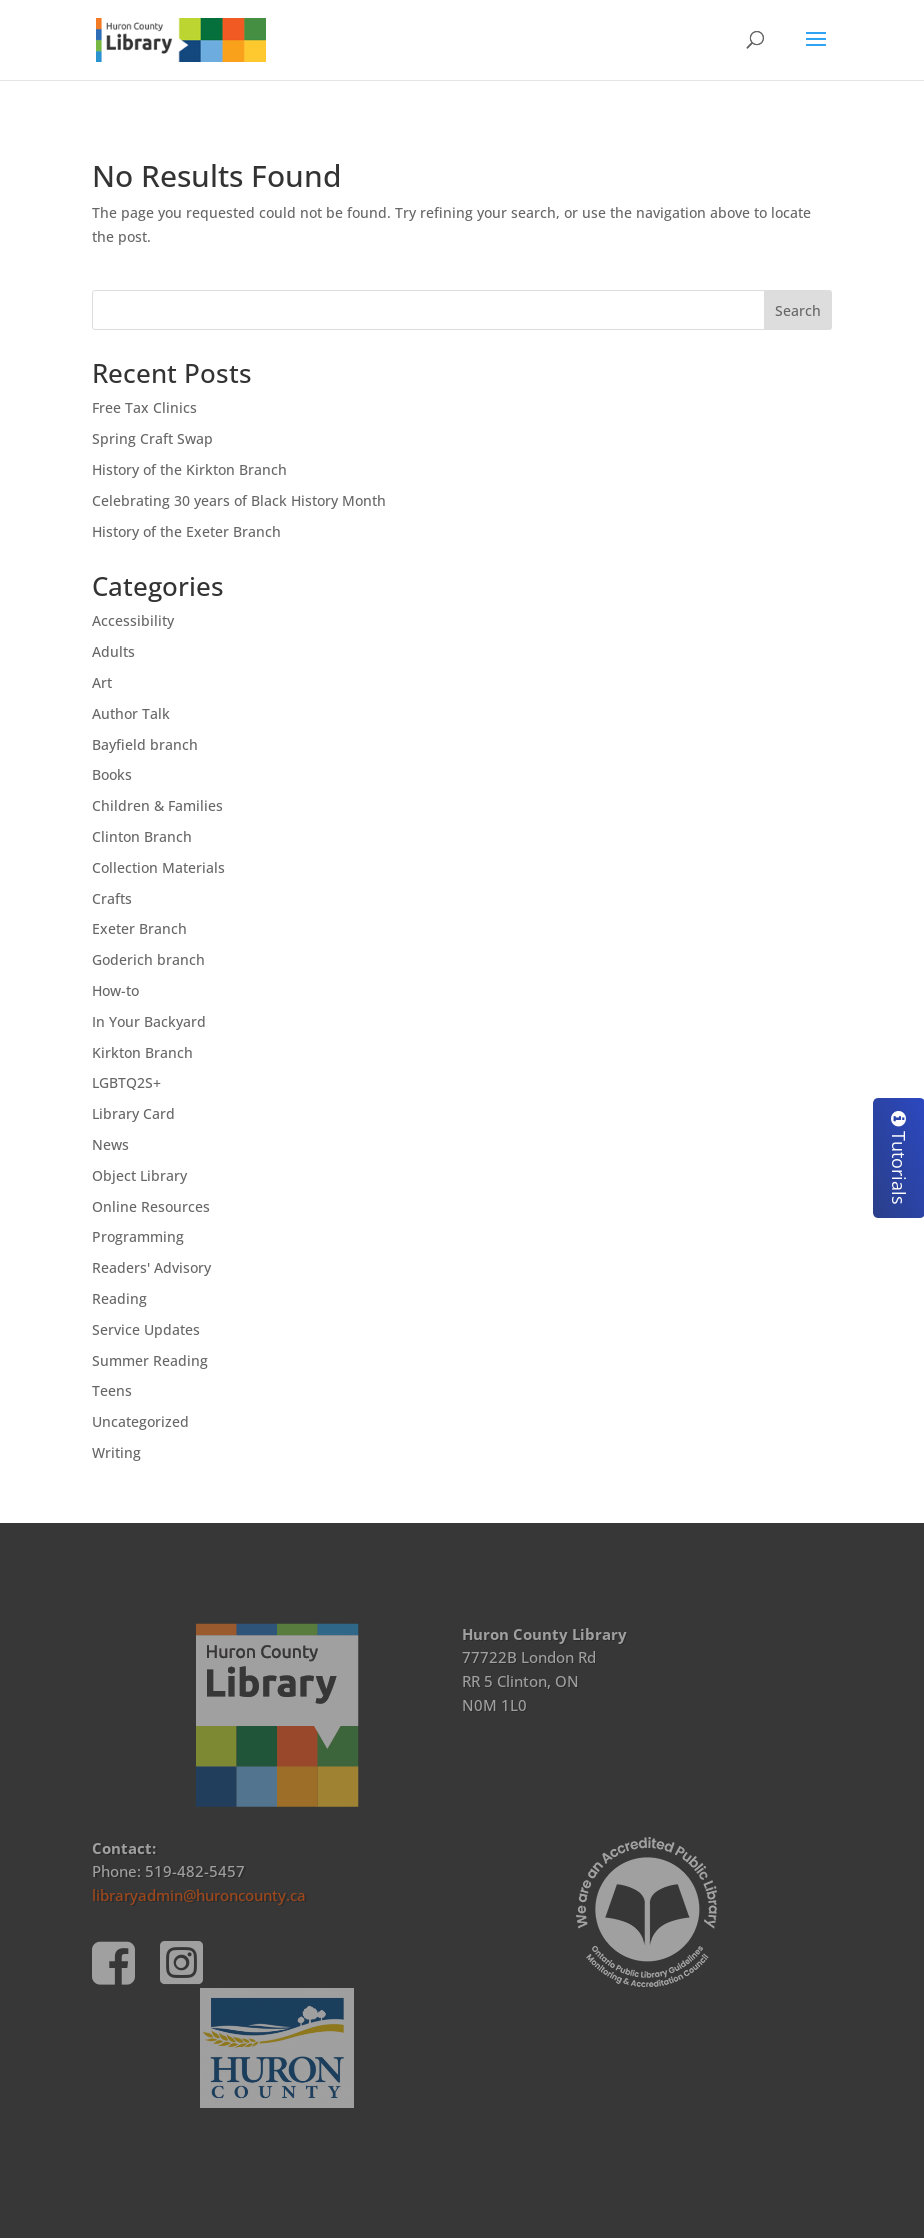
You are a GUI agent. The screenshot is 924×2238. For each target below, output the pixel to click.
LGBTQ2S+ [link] (126, 1082)
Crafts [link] (112, 898)
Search (798, 310)
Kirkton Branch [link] (142, 1052)
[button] (816, 52)
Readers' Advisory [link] (151, 1267)
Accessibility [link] (133, 620)
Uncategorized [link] (140, 1421)
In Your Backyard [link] (149, 1021)
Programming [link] (138, 1236)
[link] (181, 38)
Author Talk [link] (131, 713)
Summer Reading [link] (150, 1360)
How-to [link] (115, 990)
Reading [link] (119, 1298)
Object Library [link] (139, 1175)
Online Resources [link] (151, 1206)
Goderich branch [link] (148, 959)
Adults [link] (113, 651)
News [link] (110, 1144)
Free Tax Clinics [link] (144, 407)
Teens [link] (112, 1390)
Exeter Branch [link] (139, 928)
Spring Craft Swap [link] (152, 438)
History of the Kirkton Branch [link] (189, 469)
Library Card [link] (133, 1113)
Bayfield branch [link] (145, 744)
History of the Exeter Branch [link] (186, 531)
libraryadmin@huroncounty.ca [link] (199, 1895)
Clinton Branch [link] (142, 836)
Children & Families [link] (157, 805)
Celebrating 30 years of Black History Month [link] (239, 500)
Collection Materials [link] (158, 867)
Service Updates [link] (146, 1329)
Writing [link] (116, 1452)
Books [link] (112, 774)
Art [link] (102, 682)
